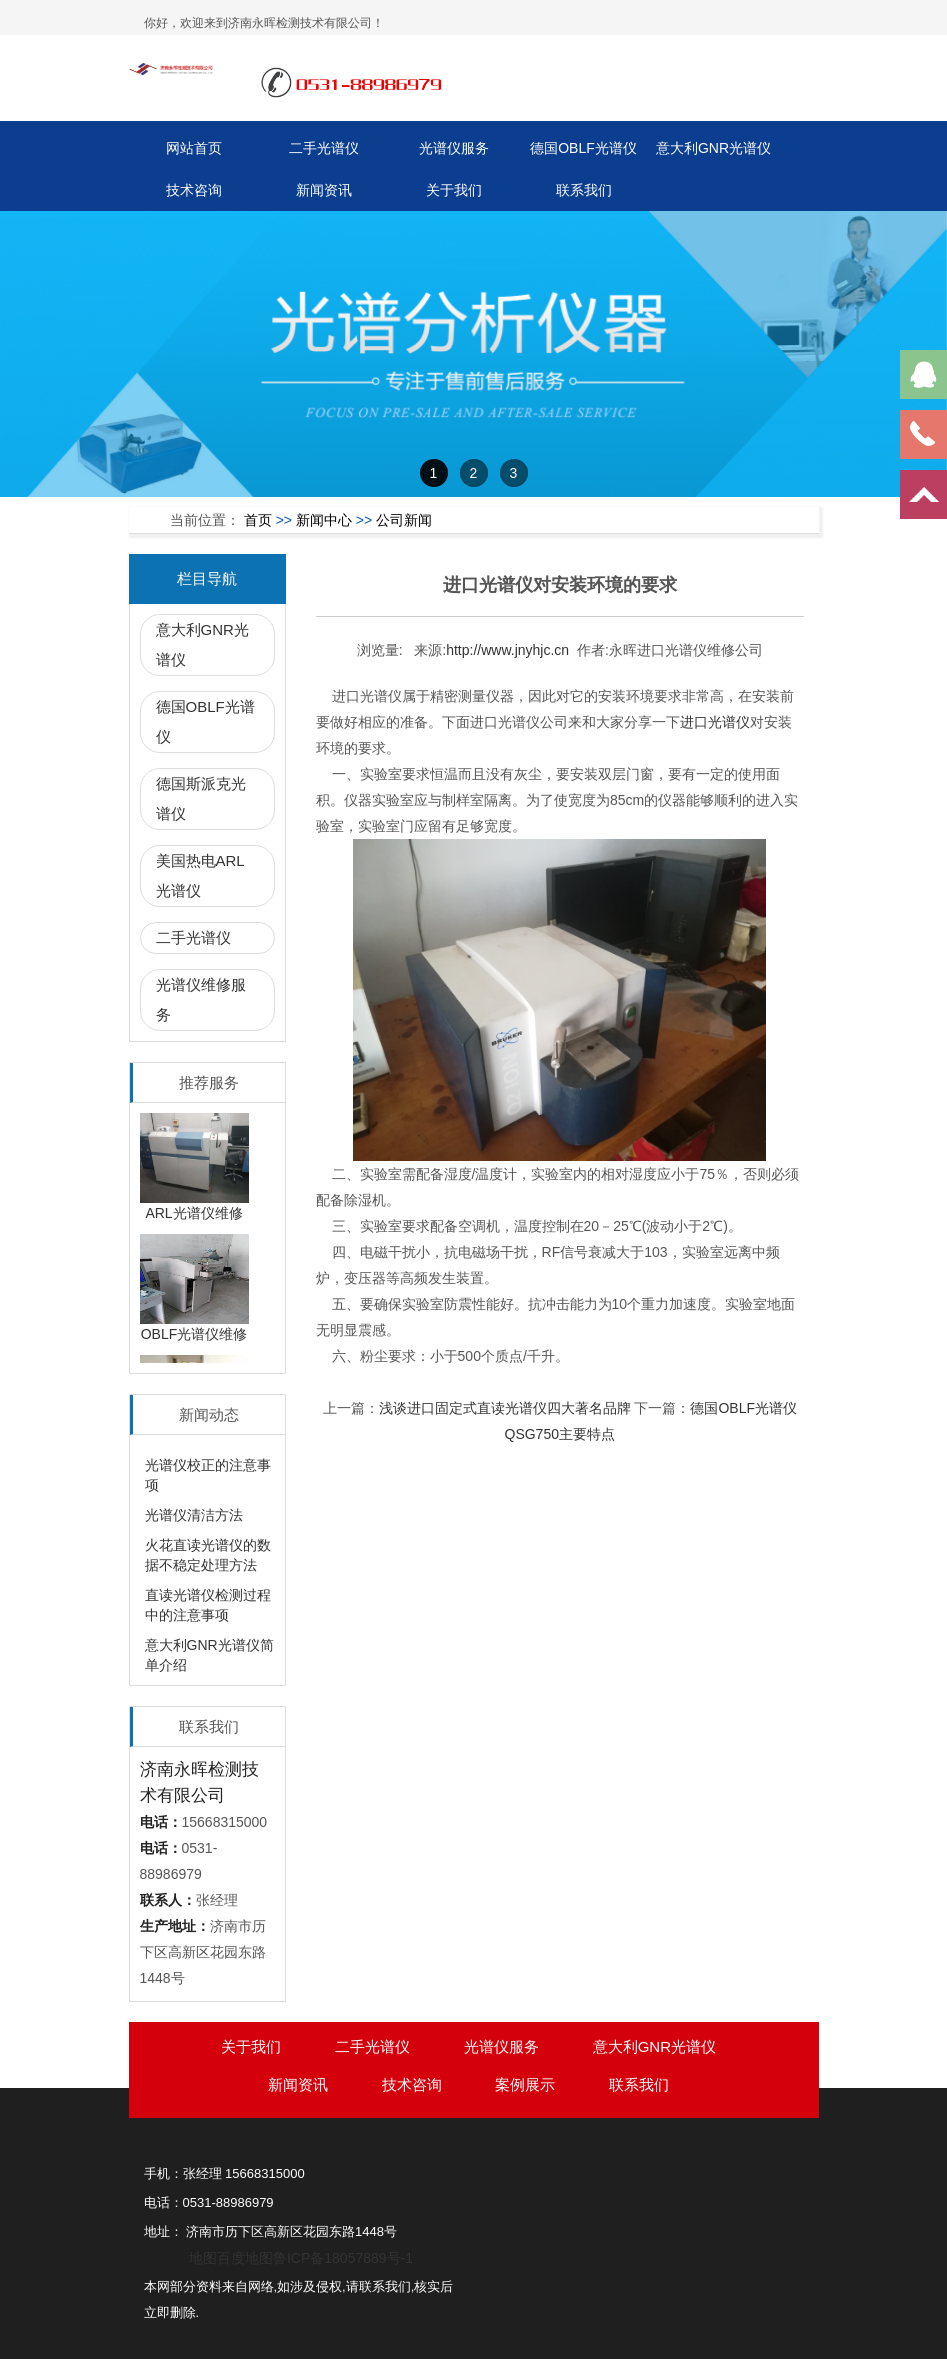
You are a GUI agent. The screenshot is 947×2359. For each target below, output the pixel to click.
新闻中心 (324, 520)
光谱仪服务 (454, 148)
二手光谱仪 (324, 148)
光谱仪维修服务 (201, 999)
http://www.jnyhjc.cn (507, 650)
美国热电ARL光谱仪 (200, 875)
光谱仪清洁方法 (194, 1515)
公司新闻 (404, 520)
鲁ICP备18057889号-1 (343, 2258)
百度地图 (245, 2258)
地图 (203, 2258)
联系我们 (584, 190)
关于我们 (454, 190)
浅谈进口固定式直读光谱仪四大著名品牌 (505, 1408)
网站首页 (194, 148)
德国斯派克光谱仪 (201, 798)
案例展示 (525, 2084)
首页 (258, 520)
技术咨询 (194, 190)
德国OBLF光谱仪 (583, 148)
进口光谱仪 (715, 722)
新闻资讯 (324, 190)
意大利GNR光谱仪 (713, 148)
